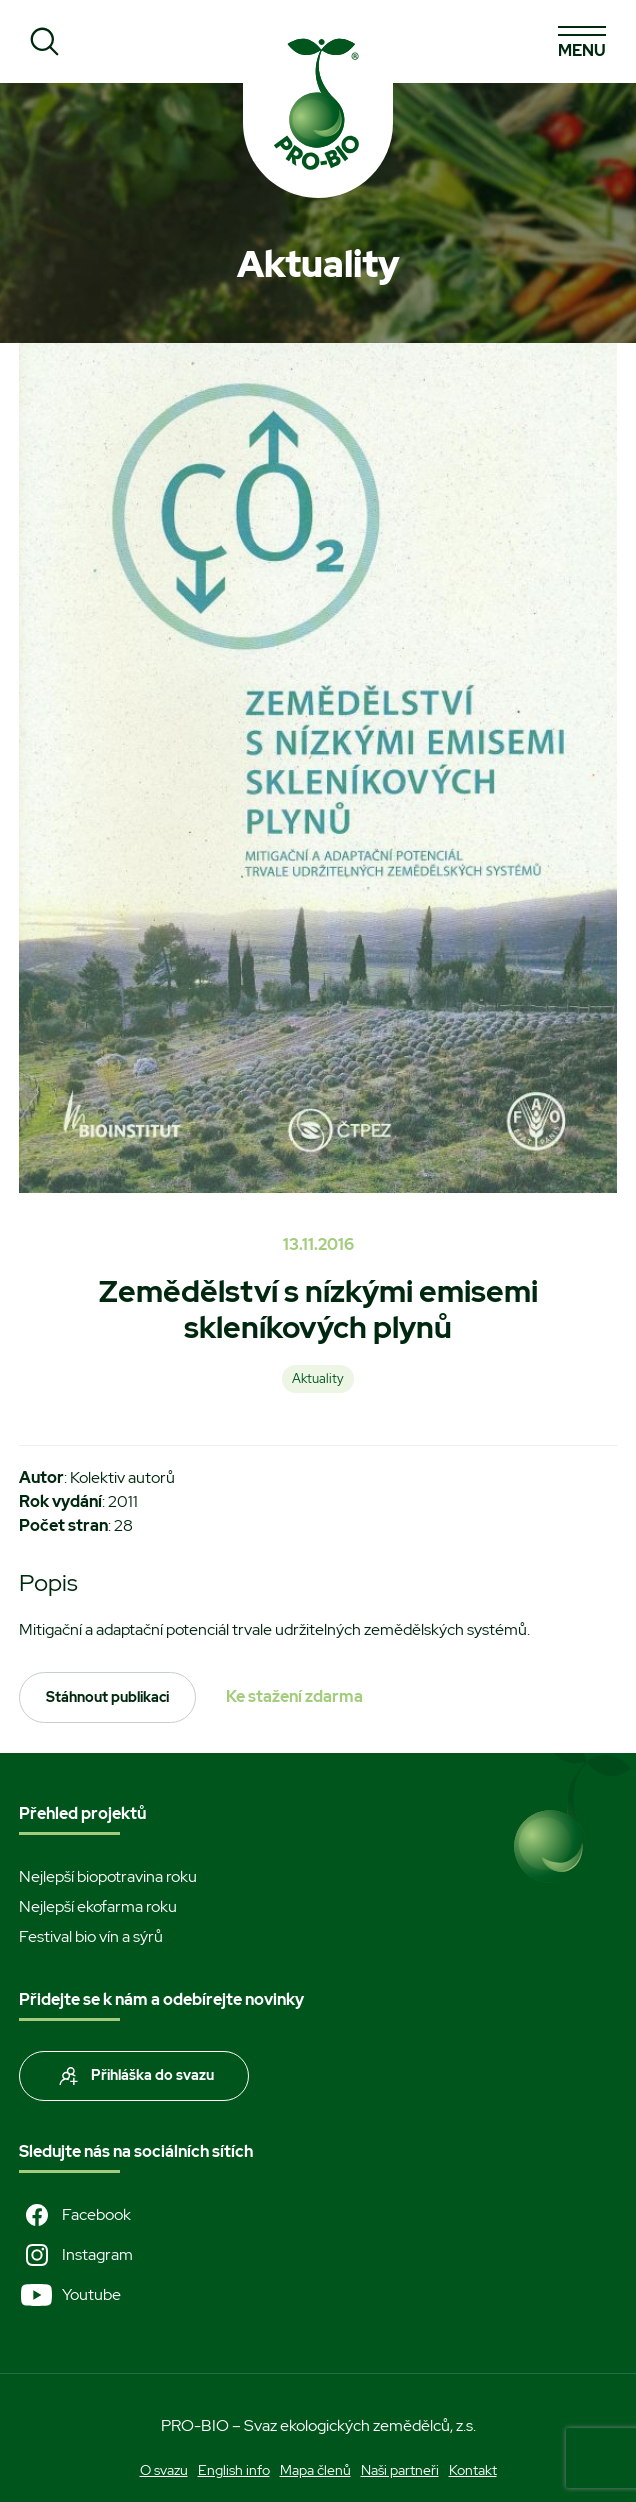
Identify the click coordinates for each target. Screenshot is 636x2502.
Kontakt (473, 2470)
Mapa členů (315, 2470)
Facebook (75, 2215)
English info (234, 2470)
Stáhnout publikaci (107, 1697)
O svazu (164, 2470)
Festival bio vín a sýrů (91, 1936)
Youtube (70, 2295)
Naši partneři (400, 2470)
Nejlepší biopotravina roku (108, 1876)
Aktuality (318, 1378)
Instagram (76, 2255)
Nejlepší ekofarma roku (98, 1906)
